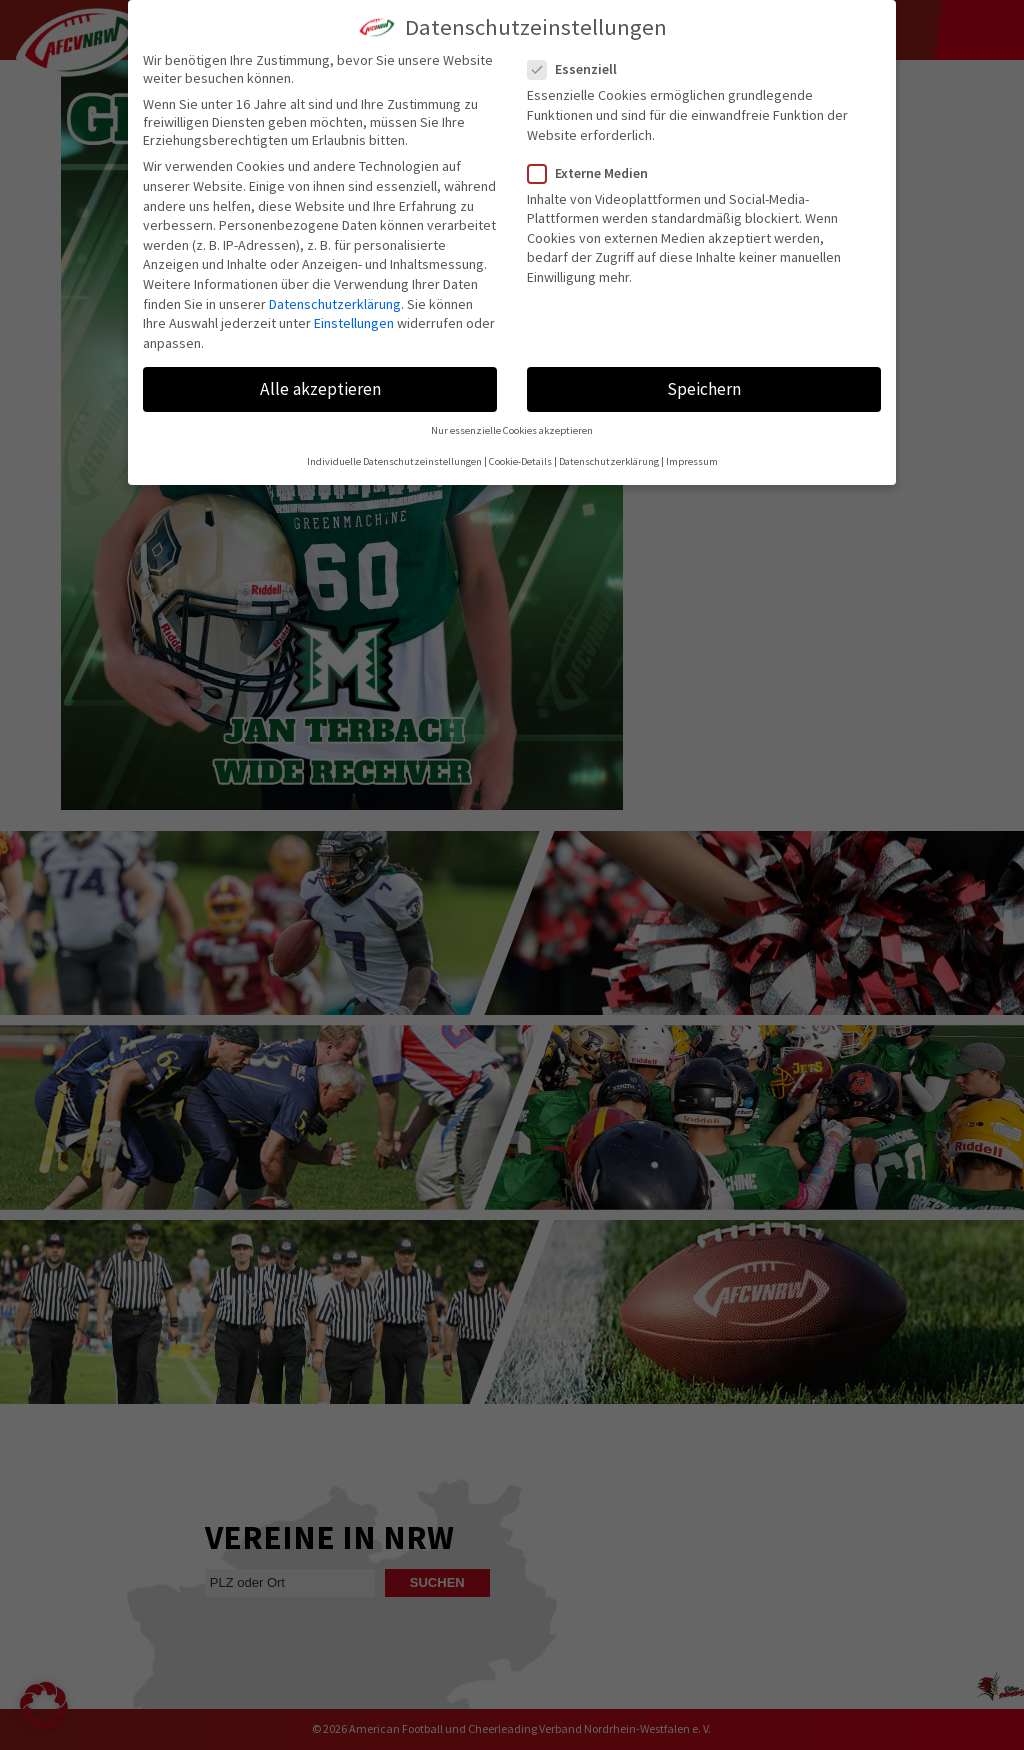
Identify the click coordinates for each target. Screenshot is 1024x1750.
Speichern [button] (704, 389)
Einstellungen (354, 323)
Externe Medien (596, 173)
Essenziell (580, 69)
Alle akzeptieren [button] (320, 389)
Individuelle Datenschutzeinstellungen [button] (394, 461)
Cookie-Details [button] (520, 461)
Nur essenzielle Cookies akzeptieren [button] (512, 430)
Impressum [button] (692, 461)
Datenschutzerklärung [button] (609, 461)
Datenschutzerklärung (335, 304)
